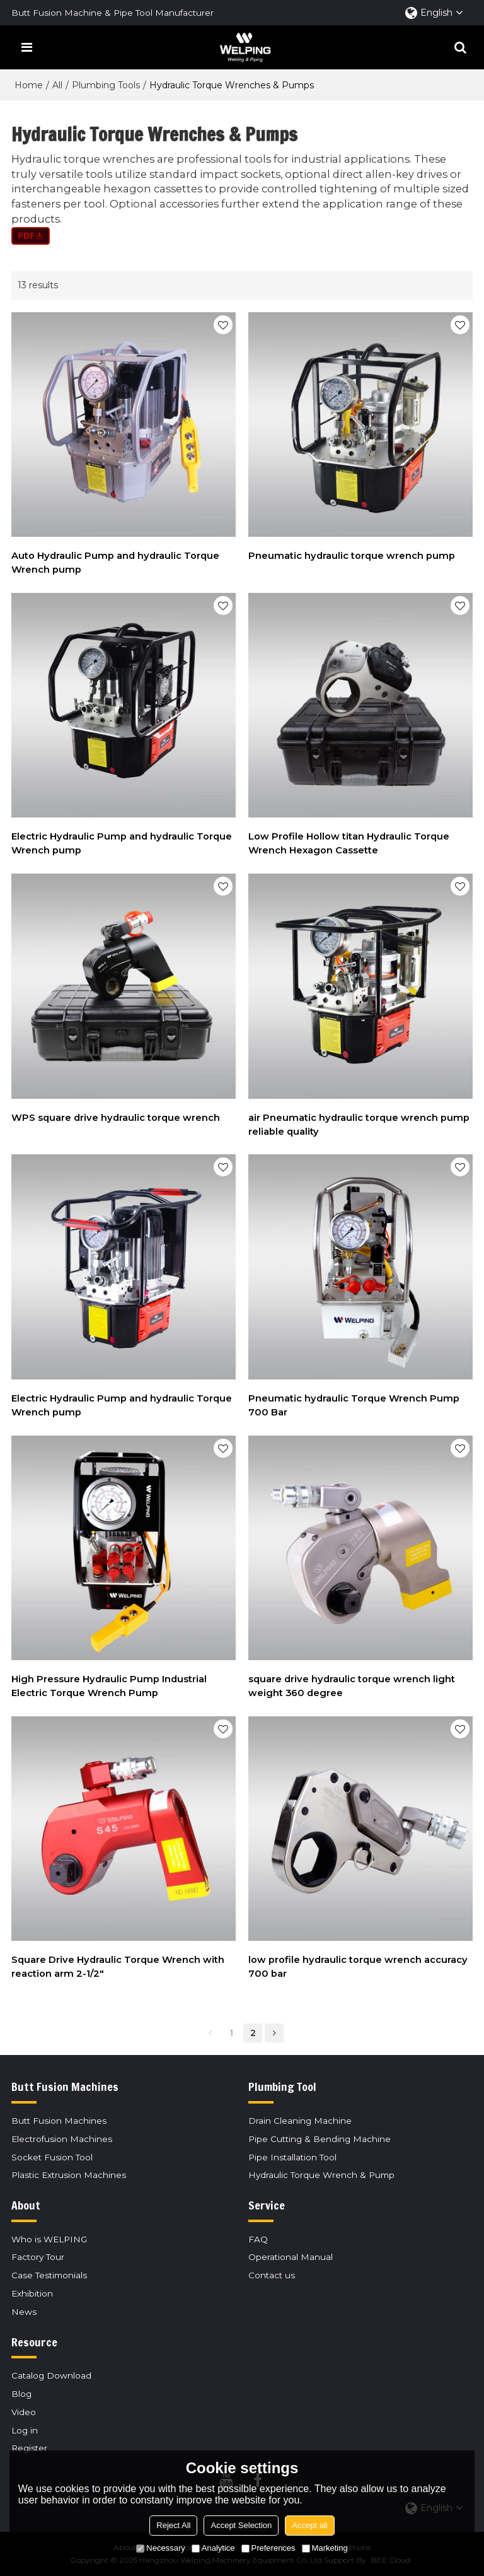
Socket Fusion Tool (52, 2157)
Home (28, 85)
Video (23, 2412)
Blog (21, 2394)
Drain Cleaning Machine (300, 2121)
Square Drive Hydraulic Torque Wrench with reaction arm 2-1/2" (117, 1966)
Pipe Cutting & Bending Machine (319, 2139)
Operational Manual (290, 2257)
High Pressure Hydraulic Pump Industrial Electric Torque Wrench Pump (109, 1686)
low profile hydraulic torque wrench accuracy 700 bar (358, 1966)
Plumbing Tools (106, 85)
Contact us (271, 2275)
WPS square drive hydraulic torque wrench (115, 1117)
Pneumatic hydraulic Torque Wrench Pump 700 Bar (353, 1405)
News (24, 2312)
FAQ (258, 2239)
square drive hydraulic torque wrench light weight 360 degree (351, 1686)
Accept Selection (241, 2525)
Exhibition (32, 2293)
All (57, 85)
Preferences (268, 2548)
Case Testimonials (49, 2275)
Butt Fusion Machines (59, 2121)
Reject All (173, 2525)
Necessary (160, 2548)
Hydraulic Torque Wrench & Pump (321, 2175)
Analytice (213, 2548)
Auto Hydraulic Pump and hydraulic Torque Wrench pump (115, 562)
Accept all (309, 2525)
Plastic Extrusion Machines (68, 2175)
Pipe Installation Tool (292, 2157)
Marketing (325, 2548)
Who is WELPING (49, 2239)
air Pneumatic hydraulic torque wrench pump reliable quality (359, 1124)
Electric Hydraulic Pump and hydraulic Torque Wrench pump (121, 843)
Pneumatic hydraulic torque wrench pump (351, 555)
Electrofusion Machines (61, 2139)
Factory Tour (37, 2257)
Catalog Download (51, 2375)
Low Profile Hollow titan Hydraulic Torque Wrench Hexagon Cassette (348, 843)
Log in (24, 2430)
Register (29, 2448)
